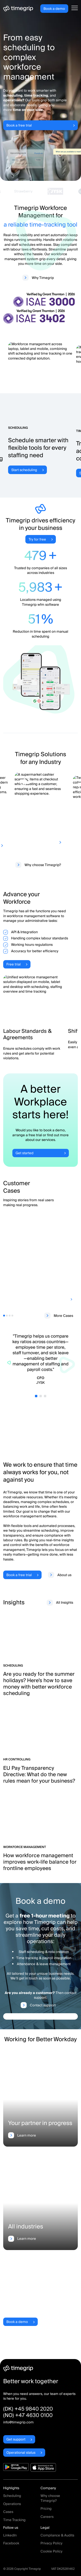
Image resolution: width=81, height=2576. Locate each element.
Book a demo (54, 9)
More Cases (63, 1316)
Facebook (11, 2543)
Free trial (13, 964)
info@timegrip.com (18, 2422)
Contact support (43, 2005)
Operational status (20, 2453)
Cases (8, 2512)
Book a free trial (19, 125)
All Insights (64, 1603)
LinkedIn (10, 2535)
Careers (47, 2517)
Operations (12, 2504)
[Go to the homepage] (18, 9)
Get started (24, 1153)
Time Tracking (14, 2520)
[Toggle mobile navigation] (74, 9)
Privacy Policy (51, 2543)
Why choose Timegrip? (43, 865)
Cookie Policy (51, 2551)
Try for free (37, 539)
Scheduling (12, 2496)
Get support (15, 2439)
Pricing (46, 2509)
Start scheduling (24, 470)
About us (64, 1575)
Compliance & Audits (57, 2535)
